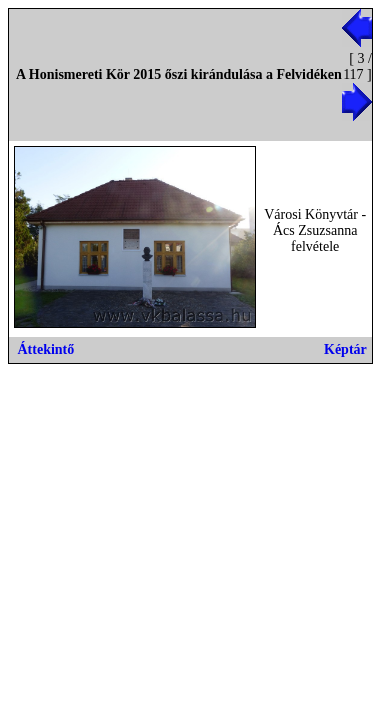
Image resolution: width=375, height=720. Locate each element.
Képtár (345, 349)
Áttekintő (46, 349)
